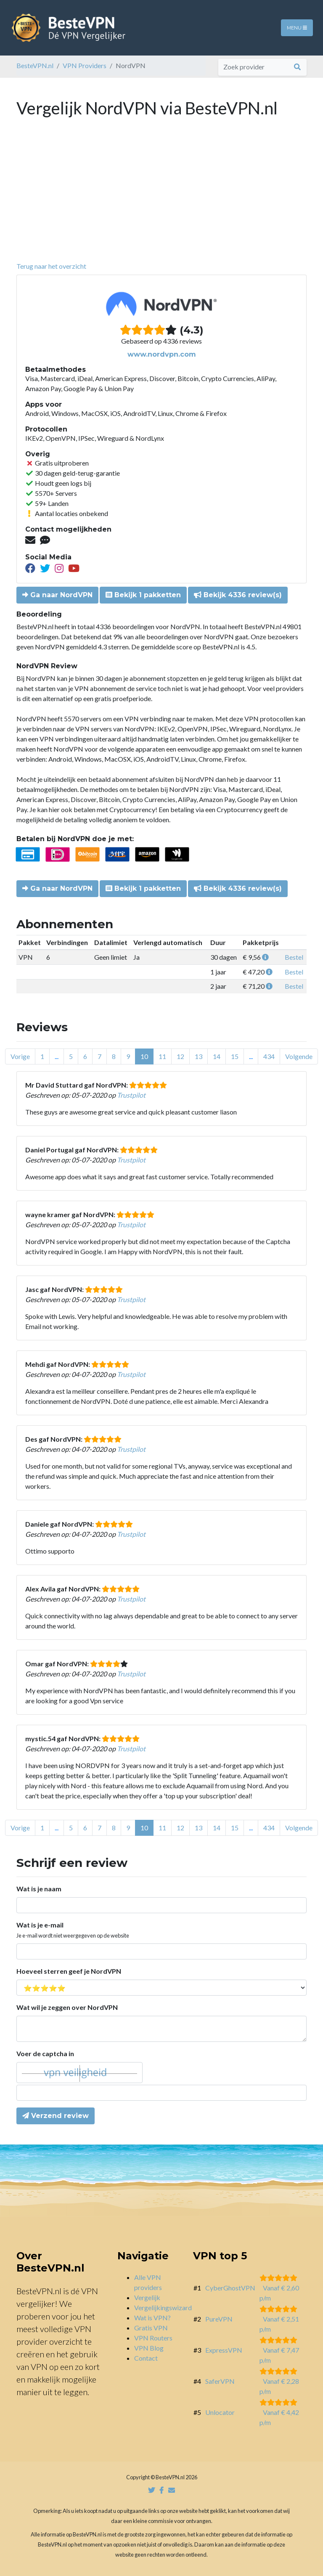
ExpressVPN (223, 2350)
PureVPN (219, 2319)
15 (234, 1056)
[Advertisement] (161, 198)
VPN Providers (84, 65)
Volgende (298, 1056)
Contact (146, 2358)
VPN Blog (149, 2348)
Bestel (294, 957)
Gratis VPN (151, 2328)
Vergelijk (147, 2297)
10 (144, 1056)
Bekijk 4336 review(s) (238, 595)
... (56, 1056)
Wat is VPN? (152, 2318)
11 (162, 1056)
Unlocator (220, 2412)
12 (180, 1056)
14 (216, 1056)
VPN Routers (153, 2338)
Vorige (20, 1056)
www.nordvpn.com (161, 354)
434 (269, 1056)
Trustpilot (131, 1095)
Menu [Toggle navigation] (297, 28)
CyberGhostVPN (230, 2288)
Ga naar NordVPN (57, 595)
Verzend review (55, 2116)
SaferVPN (220, 2381)
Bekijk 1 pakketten (143, 595)
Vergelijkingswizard (163, 2307)
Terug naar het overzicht (51, 266)
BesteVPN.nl (34, 65)
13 (198, 1056)
